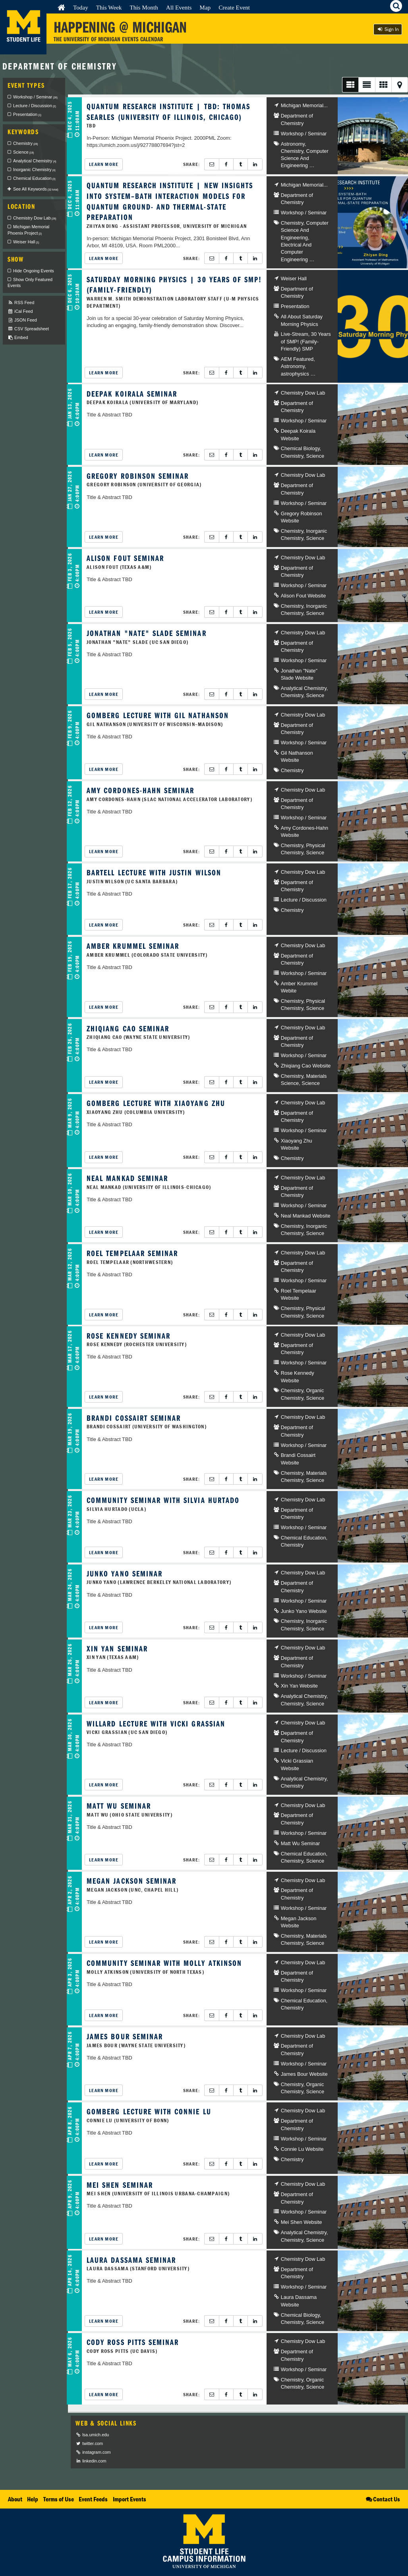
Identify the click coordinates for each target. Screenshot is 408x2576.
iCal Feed (20, 311)
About (15, 2499)
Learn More (103, 164)
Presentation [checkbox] (27, 114)
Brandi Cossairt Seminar (134, 1418)
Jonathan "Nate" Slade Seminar (146, 633)
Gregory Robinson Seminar (138, 476)
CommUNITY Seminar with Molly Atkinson (164, 1963)
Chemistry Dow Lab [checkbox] (34, 218)
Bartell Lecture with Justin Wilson (154, 872)
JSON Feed (22, 320)
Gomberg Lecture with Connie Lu (149, 2111)
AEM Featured (297, 359)
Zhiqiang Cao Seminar (128, 1028)
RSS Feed (21, 302)
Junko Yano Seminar (124, 1573)
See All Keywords (35, 189)
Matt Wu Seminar (119, 1806)
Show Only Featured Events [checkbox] (30, 282)
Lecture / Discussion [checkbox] (34, 105)
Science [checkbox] (23, 152)
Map (205, 7)
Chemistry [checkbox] (25, 143)
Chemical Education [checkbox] (34, 178)
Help (32, 2499)
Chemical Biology (300, 448)
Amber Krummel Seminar (133, 946)
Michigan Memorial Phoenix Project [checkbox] (28, 229)
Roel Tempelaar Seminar (132, 1253)
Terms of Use (58, 2499)
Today (80, 7)
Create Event (234, 7)
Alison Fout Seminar (125, 558)
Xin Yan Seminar (117, 1648)
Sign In (388, 29)
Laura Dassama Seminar (131, 2260)
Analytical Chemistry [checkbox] (34, 160)
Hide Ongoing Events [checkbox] (33, 270)
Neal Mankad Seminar (127, 1178)
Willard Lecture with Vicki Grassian (156, 1723)
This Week (109, 7)
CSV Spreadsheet (28, 328)
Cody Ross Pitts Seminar (133, 2342)
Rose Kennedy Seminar (128, 1336)
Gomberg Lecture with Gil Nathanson (158, 715)
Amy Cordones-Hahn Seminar (140, 790)
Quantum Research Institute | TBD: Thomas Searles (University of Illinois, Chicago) (168, 111)
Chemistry (292, 151)
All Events (179, 7)
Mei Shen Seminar (120, 2185)
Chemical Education (303, 1538)
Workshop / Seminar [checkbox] (35, 96)
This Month (144, 7)
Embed (18, 337)
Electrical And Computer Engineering (296, 252)
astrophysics (295, 374)
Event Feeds (93, 2499)
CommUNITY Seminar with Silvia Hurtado (163, 1500)
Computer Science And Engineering (305, 158)
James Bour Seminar (125, 2036)
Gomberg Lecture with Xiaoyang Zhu (156, 1103)
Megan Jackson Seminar (131, 1881)
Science (315, 456)
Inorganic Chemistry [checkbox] (34, 169)
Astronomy (293, 144)
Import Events (129, 2499)
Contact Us (382, 2499)
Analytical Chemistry (304, 688)
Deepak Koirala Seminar (132, 394)
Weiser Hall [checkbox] (26, 241)
